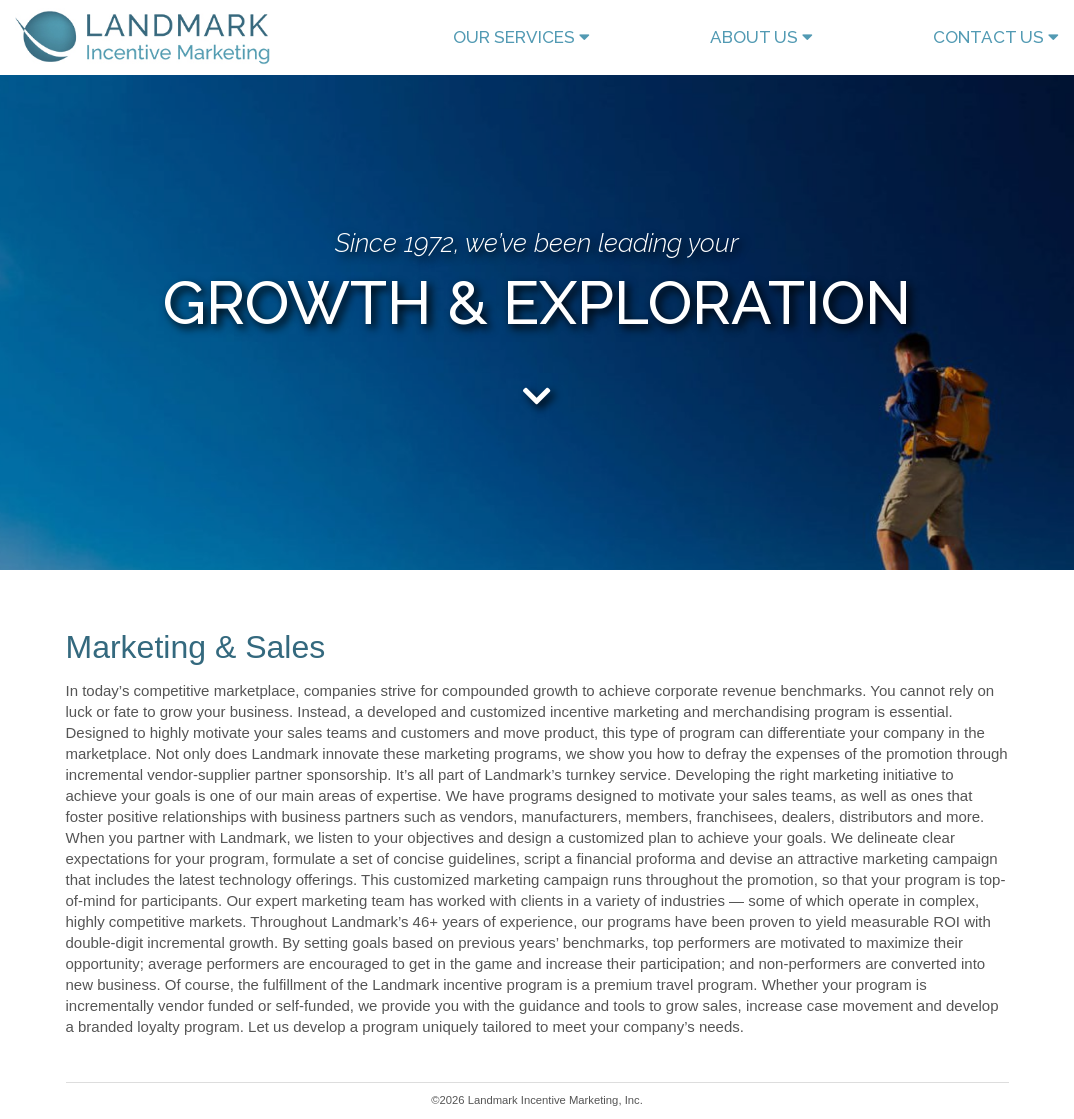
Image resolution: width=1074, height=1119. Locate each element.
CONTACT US (996, 37)
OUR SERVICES (521, 37)
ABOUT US (761, 37)
